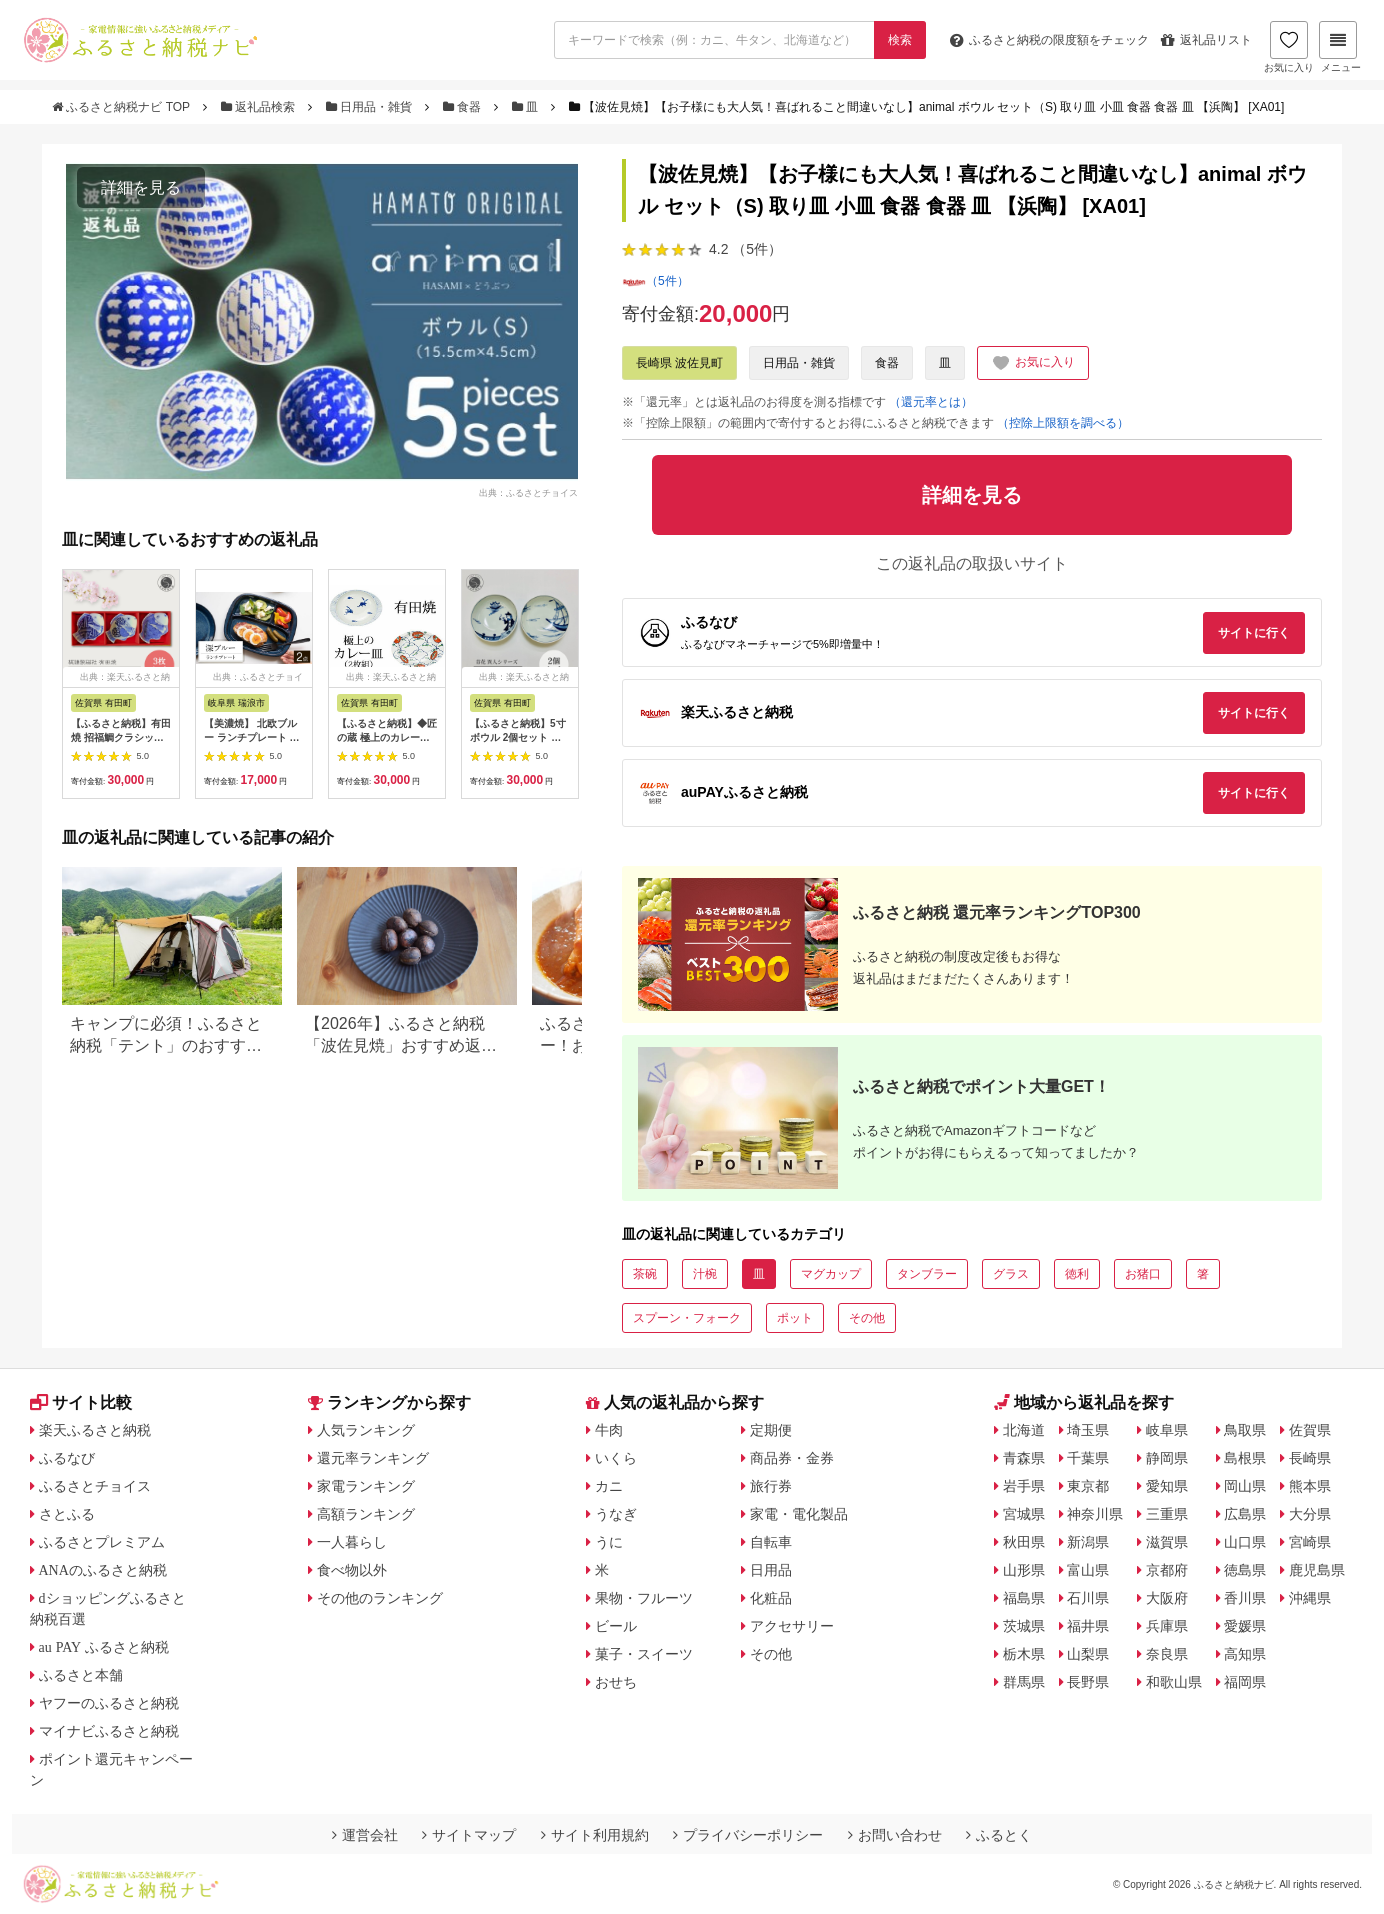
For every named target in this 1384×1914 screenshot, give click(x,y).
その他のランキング (380, 1598)
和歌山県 (1174, 1682)
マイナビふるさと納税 (109, 1731)
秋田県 (1024, 1542)
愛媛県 (1245, 1626)
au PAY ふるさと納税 (104, 1647)
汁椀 (705, 1274)
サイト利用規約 (595, 1835)
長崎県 (1310, 1458)
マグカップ (831, 1274)
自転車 (771, 1542)
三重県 (1167, 1514)
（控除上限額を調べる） (1063, 423)
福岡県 (1245, 1682)
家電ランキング (366, 1486)
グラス (1011, 1274)
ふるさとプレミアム (102, 1542)
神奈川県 (1095, 1514)
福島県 (1024, 1598)
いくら (616, 1458)
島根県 (1245, 1458)
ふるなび (67, 1458)
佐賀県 (1310, 1430)
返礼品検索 (260, 107)
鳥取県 (1245, 1430)
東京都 (1088, 1486)
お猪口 (1143, 1274)
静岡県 (1167, 1458)
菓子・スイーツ (644, 1654)
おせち (616, 1682)
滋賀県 (1167, 1542)
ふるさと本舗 (81, 1675)
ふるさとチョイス (95, 1486)
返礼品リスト (1206, 40)
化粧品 (771, 1598)
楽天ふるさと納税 (95, 1430)
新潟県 (1088, 1542)
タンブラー (927, 1274)
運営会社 (365, 1835)
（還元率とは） (931, 402)
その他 (867, 1318)
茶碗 (645, 1274)
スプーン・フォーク (687, 1318)
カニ (609, 1486)
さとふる (67, 1514)
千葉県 (1088, 1458)
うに (609, 1542)
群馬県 (1024, 1682)
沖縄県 (1310, 1598)
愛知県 (1167, 1486)
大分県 (1310, 1514)
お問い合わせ (895, 1835)
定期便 (771, 1430)
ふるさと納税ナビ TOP (122, 107)
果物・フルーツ (644, 1598)
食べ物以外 (352, 1570)
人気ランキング (366, 1430)
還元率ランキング (373, 1458)
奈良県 (1167, 1654)
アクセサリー (792, 1626)
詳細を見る (141, 187)
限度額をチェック (1049, 40)
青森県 (1024, 1458)
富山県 (1088, 1570)
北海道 (1024, 1430)
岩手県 (1024, 1486)
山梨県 (1088, 1654)
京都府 (1167, 1570)
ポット (795, 1318)
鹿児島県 (1317, 1570)
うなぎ (616, 1514)
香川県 (1245, 1598)
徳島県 (1245, 1570)
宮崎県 (1310, 1542)
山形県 (1024, 1570)
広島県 (1245, 1514)
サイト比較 (81, 1402)
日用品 (771, 1570)
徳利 (1077, 1274)
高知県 (1245, 1654)
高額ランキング (366, 1514)
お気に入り (1289, 47)
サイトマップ (469, 1835)
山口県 (1245, 1542)
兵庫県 (1167, 1626)
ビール (616, 1626)
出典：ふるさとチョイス (528, 492)
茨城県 (1024, 1626)
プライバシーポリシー (748, 1835)
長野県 (1088, 1682)
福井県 (1088, 1626)
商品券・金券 (792, 1458)
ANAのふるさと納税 (103, 1570)
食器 (464, 107)
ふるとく (999, 1835)
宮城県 (1024, 1514)
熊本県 (1310, 1486)
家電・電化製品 (799, 1514)
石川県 (1088, 1598)
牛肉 (609, 1430)
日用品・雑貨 (371, 107)
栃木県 (1024, 1654)
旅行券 (771, 1486)
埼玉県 (1088, 1430)
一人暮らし (352, 1542)
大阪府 (1167, 1598)
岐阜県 (1167, 1430)
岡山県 (1245, 1486)
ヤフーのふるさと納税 (109, 1703)
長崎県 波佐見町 (679, 363)
